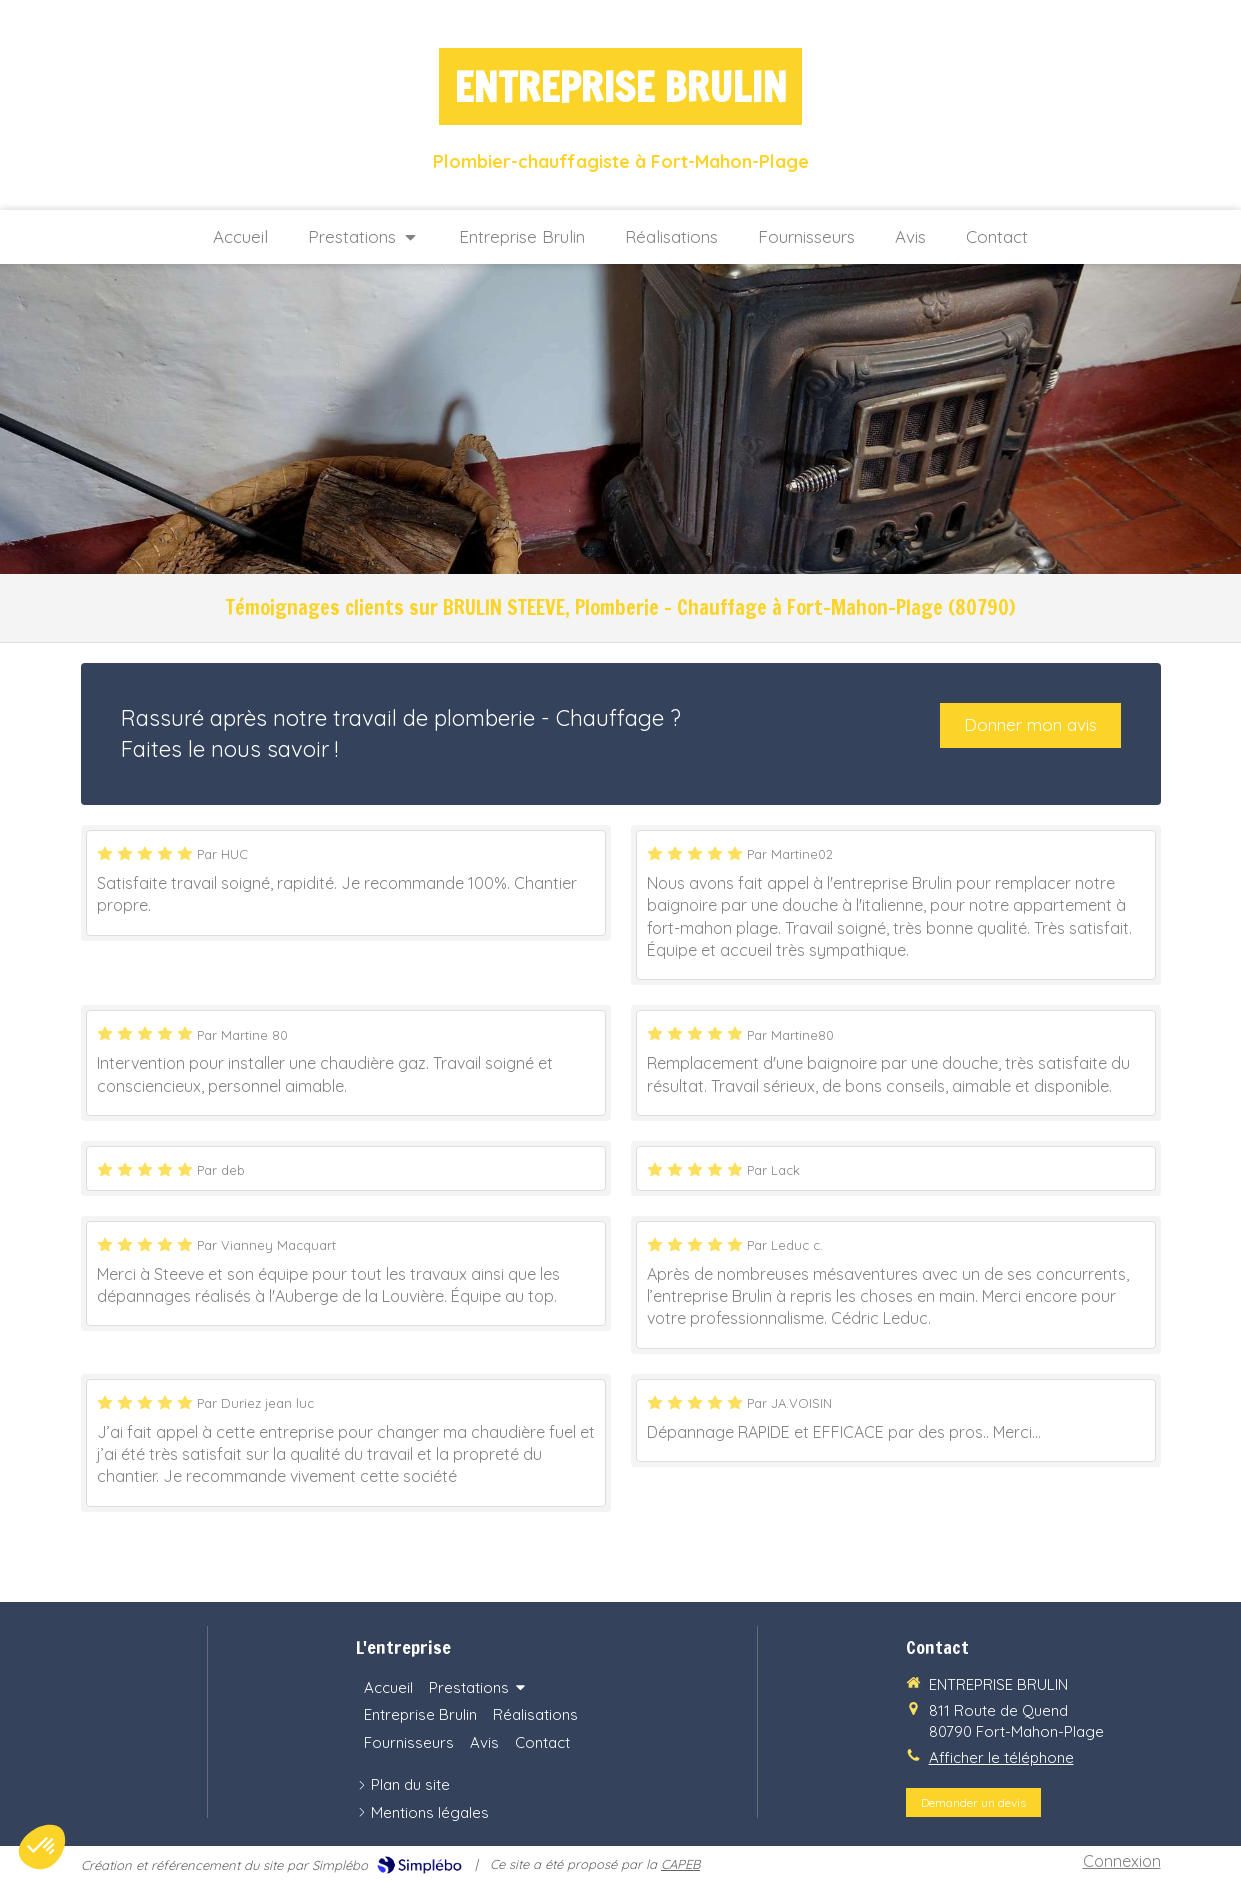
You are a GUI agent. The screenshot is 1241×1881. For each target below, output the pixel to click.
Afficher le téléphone (1001, 1757)
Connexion (1122, 1861)
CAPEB (680, 1864)
